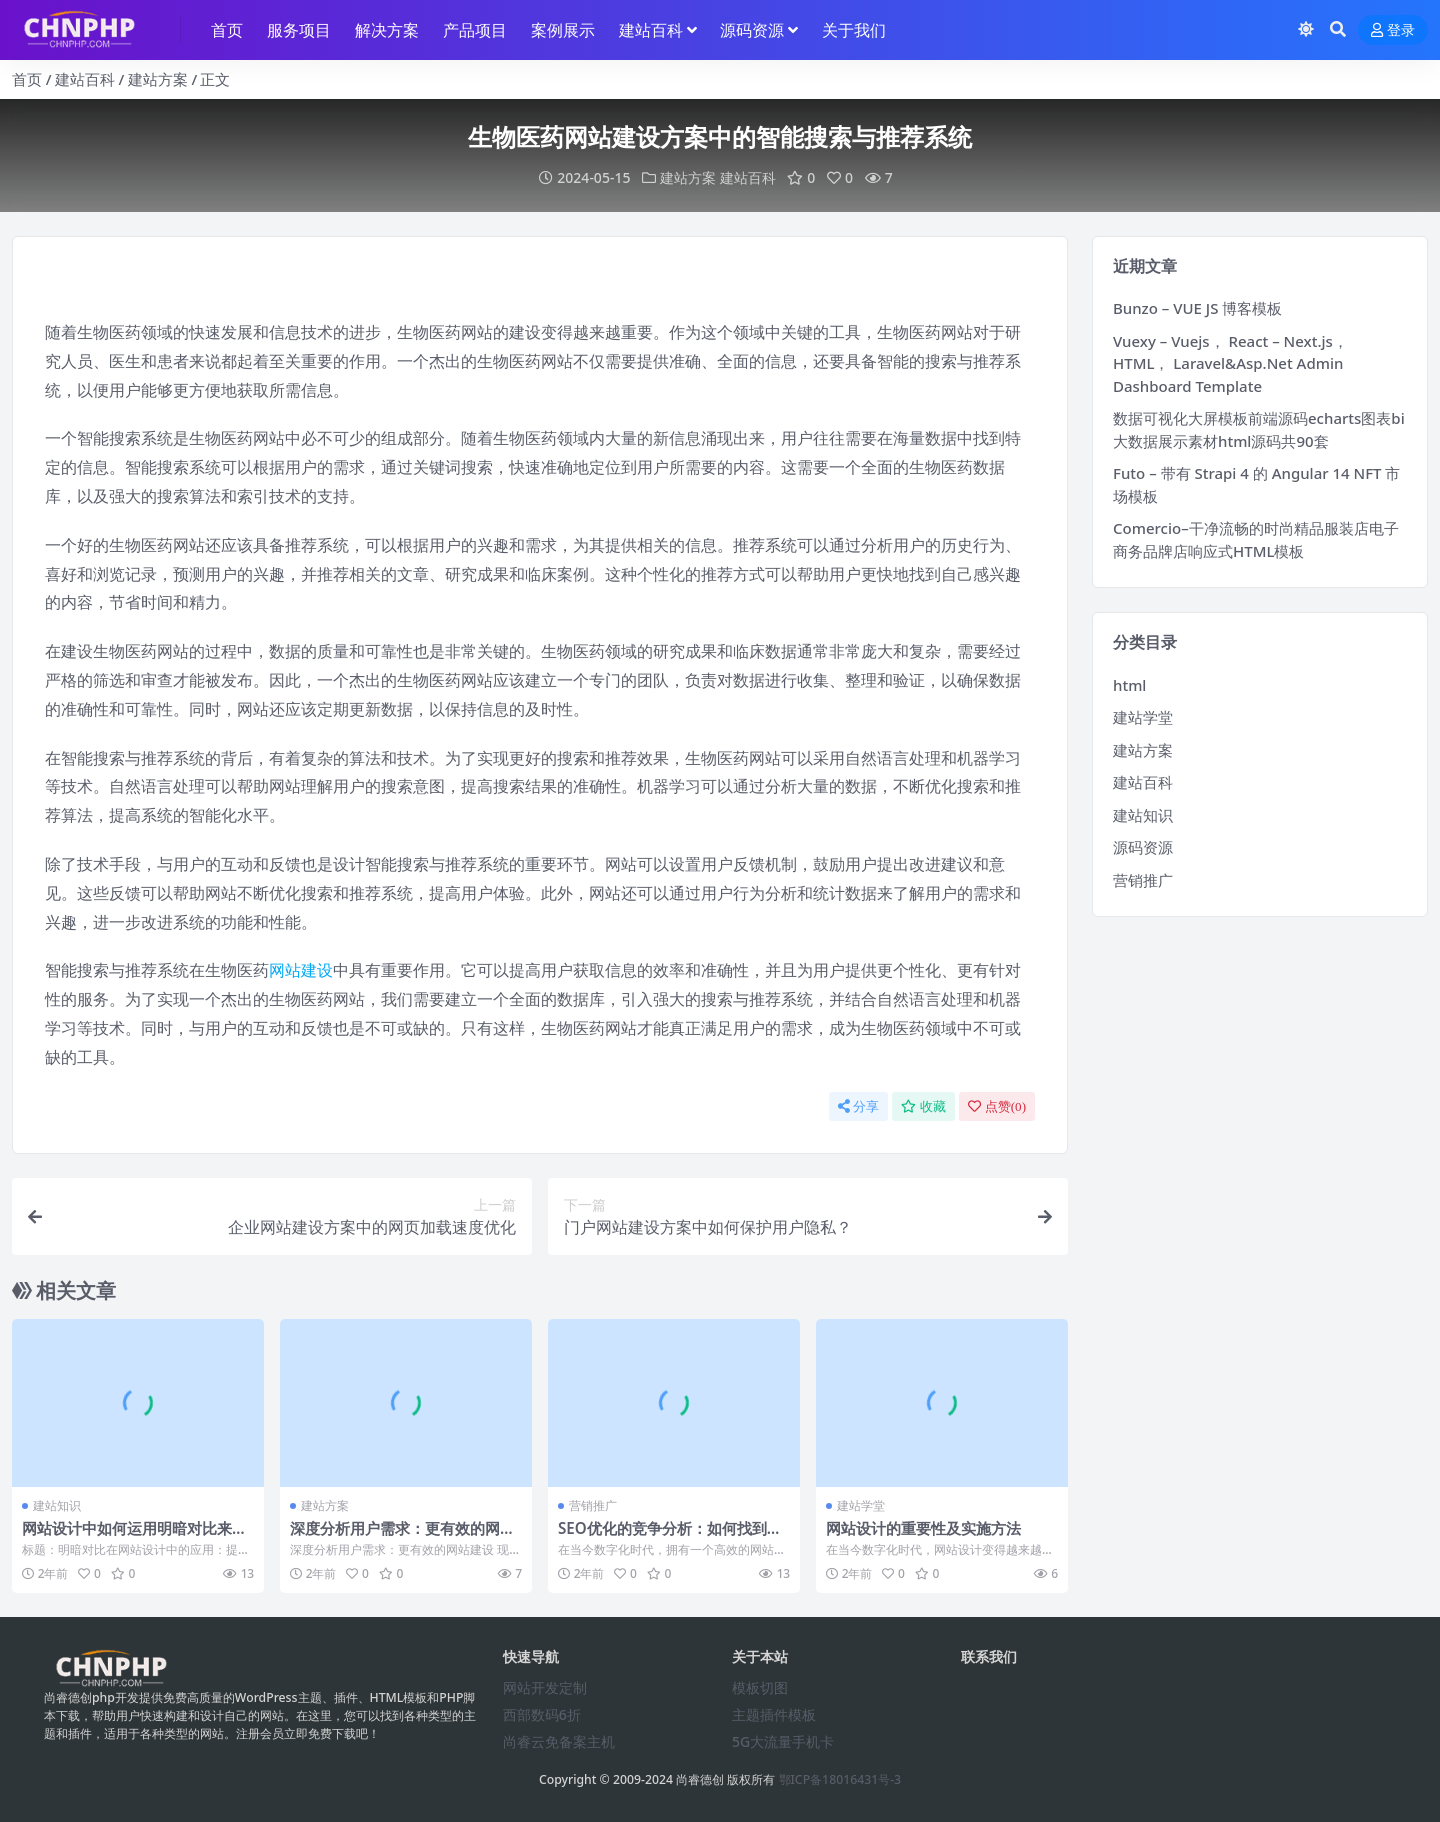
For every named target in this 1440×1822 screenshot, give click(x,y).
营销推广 (593, 1505)
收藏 (923, 1106)
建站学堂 (861, 1505)
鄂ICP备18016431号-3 (840, 1779)
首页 (27, 79)
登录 (1393, 30)
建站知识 (57, 1505)
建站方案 (158, 79)
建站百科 (85, 79)
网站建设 (301, 970)
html (1129, 685)
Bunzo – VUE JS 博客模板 (1197, 308)
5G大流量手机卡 (783, 1741)
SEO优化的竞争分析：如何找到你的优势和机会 (670, 1537)
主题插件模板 (774, 1714)
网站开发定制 (545, 1687)
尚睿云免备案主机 (559, 1741)
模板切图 (760, 1687)
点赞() (997, 1106)
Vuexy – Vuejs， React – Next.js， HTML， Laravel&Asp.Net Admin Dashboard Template (1230, 363)
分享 (858, 1106)
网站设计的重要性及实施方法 (923, 1528)
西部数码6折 (542, 1714)
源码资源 (1143, 847)
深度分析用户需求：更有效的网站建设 (402, 1537)
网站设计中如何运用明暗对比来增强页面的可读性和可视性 (134, 1537)
